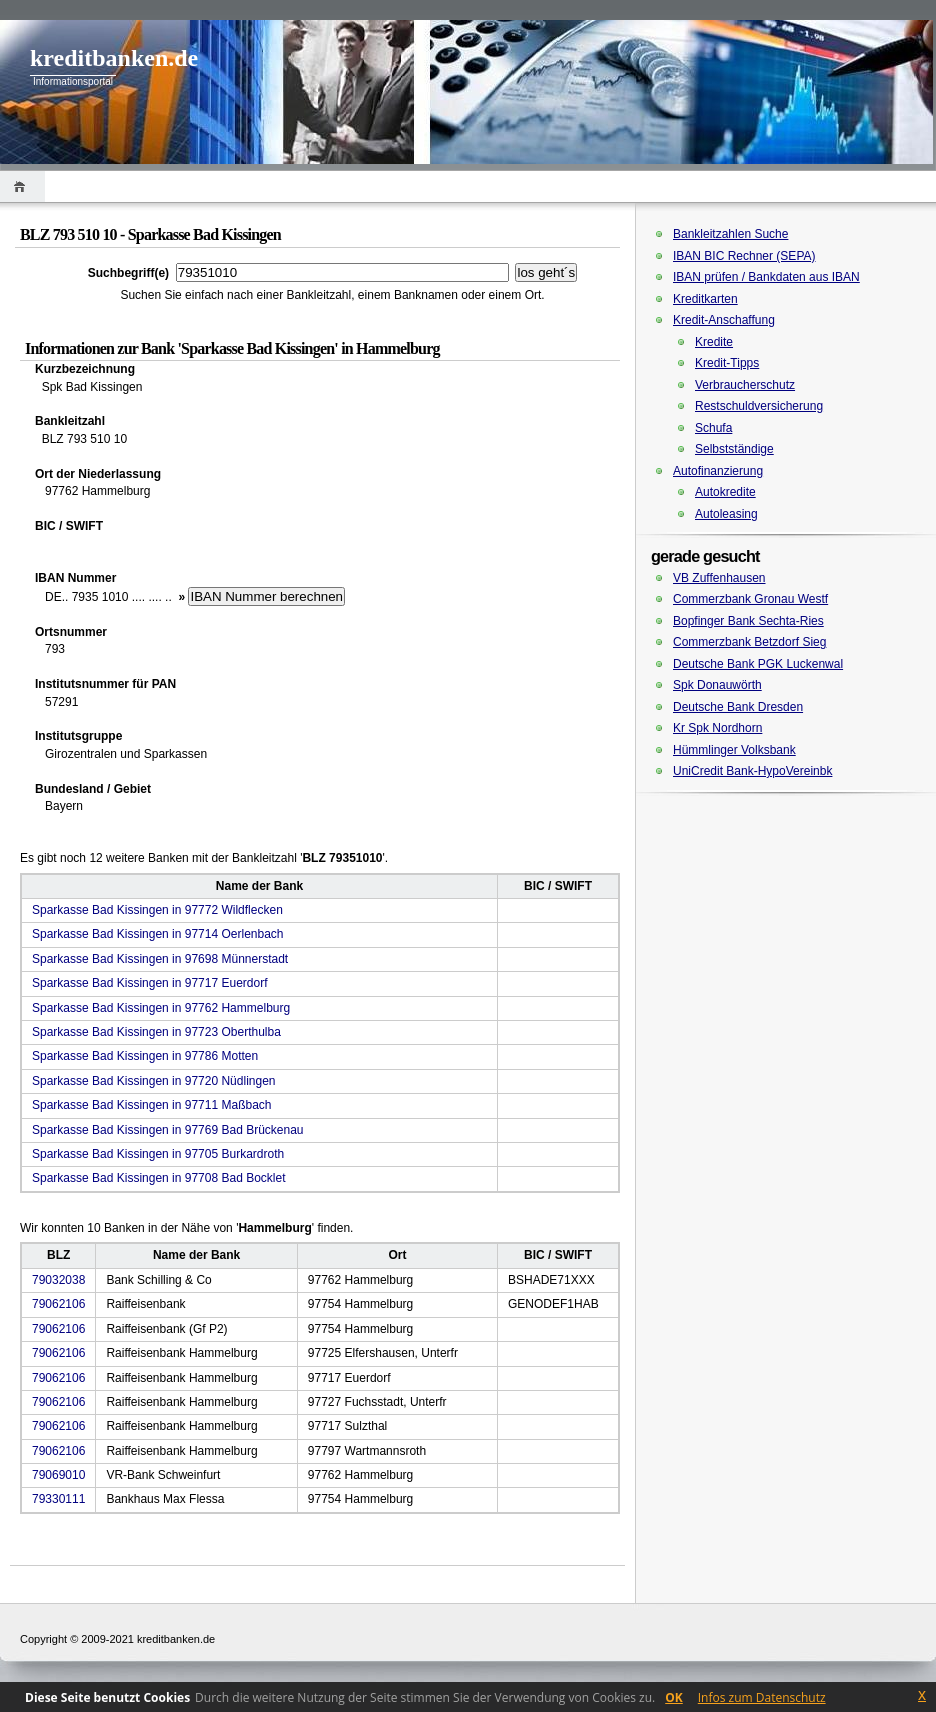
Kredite (714, 342)
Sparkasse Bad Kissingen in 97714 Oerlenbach (158, 934)
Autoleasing (726, 514)
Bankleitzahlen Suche (730, 234)
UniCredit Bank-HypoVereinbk (752, 771)
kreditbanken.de (114, 58)
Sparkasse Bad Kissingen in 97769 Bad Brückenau (168, 1130)
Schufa (713, 428)
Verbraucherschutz (745, 385)
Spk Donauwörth (717, 685)
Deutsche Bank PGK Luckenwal (758, 664)
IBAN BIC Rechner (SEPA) (744, 256)
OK (674, 1697)
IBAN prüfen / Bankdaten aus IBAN (766, 277)
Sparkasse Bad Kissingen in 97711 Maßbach (151, 1105)
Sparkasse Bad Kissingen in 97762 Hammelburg (161, 1008)
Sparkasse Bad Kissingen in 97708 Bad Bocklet (159, 1178)
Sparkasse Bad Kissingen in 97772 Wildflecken (157, 910)
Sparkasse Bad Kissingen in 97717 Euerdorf (149, 983)
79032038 (58, 1280)
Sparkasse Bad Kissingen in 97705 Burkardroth (158, 1154)
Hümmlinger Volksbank (734, 750)
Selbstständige (734, 449)
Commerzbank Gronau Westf (750, 599)
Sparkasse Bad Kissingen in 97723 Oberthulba (156, 1032)
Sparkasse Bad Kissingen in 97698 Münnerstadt (160, 959)
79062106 (58, 1304)
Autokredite (725, 492)
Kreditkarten (705, 299)
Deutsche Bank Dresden (738, 707)
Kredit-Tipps (727, 363)
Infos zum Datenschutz (762, 1697)
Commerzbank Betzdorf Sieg (749, 642)
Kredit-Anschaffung (724, 320)
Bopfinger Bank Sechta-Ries (748, 621)
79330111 (58, 1499)
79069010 (58, 1475)
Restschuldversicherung (759, 406)
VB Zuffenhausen (719, 578)
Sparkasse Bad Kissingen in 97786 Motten (145, 1056)
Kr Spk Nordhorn (717, 728)
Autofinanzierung (718, 471)
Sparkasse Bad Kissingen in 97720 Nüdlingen (154, 1081)
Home (22, 186)
